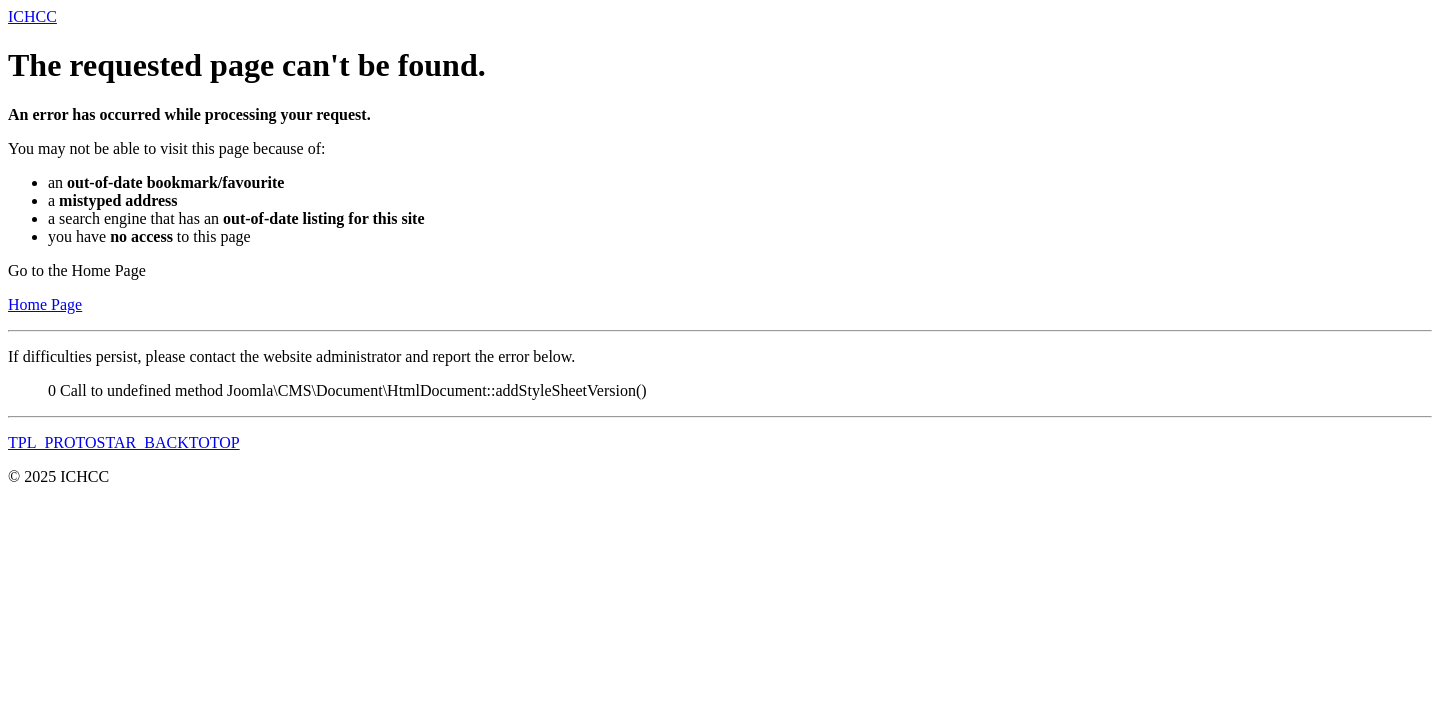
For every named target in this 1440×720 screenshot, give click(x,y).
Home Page (45, 304)
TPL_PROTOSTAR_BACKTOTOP (124, 442)
